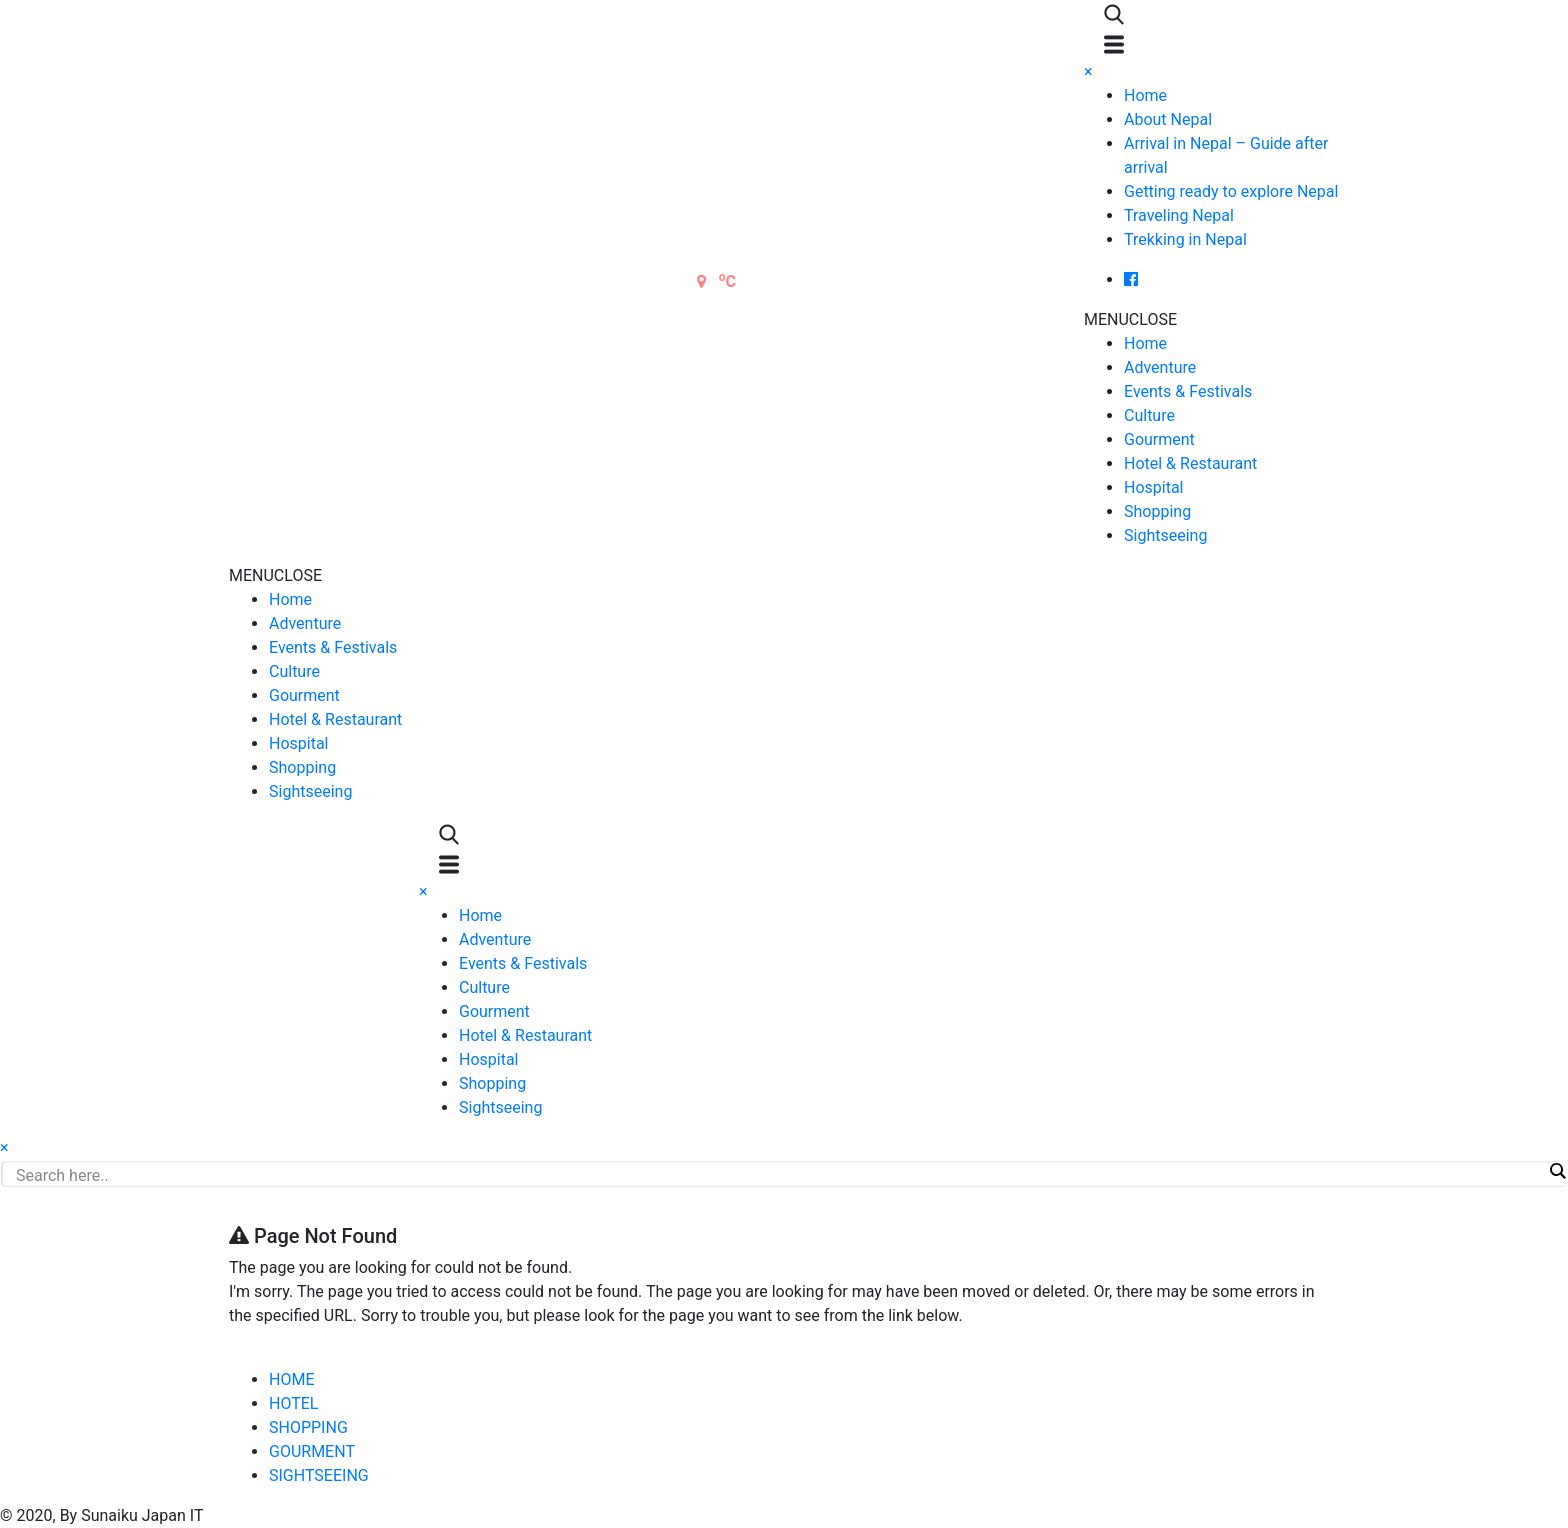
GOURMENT (312, 1451)
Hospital (1154, 487)
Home (1145, 95)
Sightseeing (1165, 535)
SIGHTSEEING (319, 1475)
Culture (1149, 415)
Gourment (1159, 439)
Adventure (1160, 367)
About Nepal (1168, 119)
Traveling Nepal (1179, 215)
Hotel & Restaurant (1190, 463)
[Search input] (779, 1175)
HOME (291, 1379)
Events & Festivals (1188, 391)
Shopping (1157, 511)
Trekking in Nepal (1185, 239)
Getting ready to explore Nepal (1231, 191)
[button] (1130, 319)
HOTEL (293, 1403)
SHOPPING (308, 1427)
